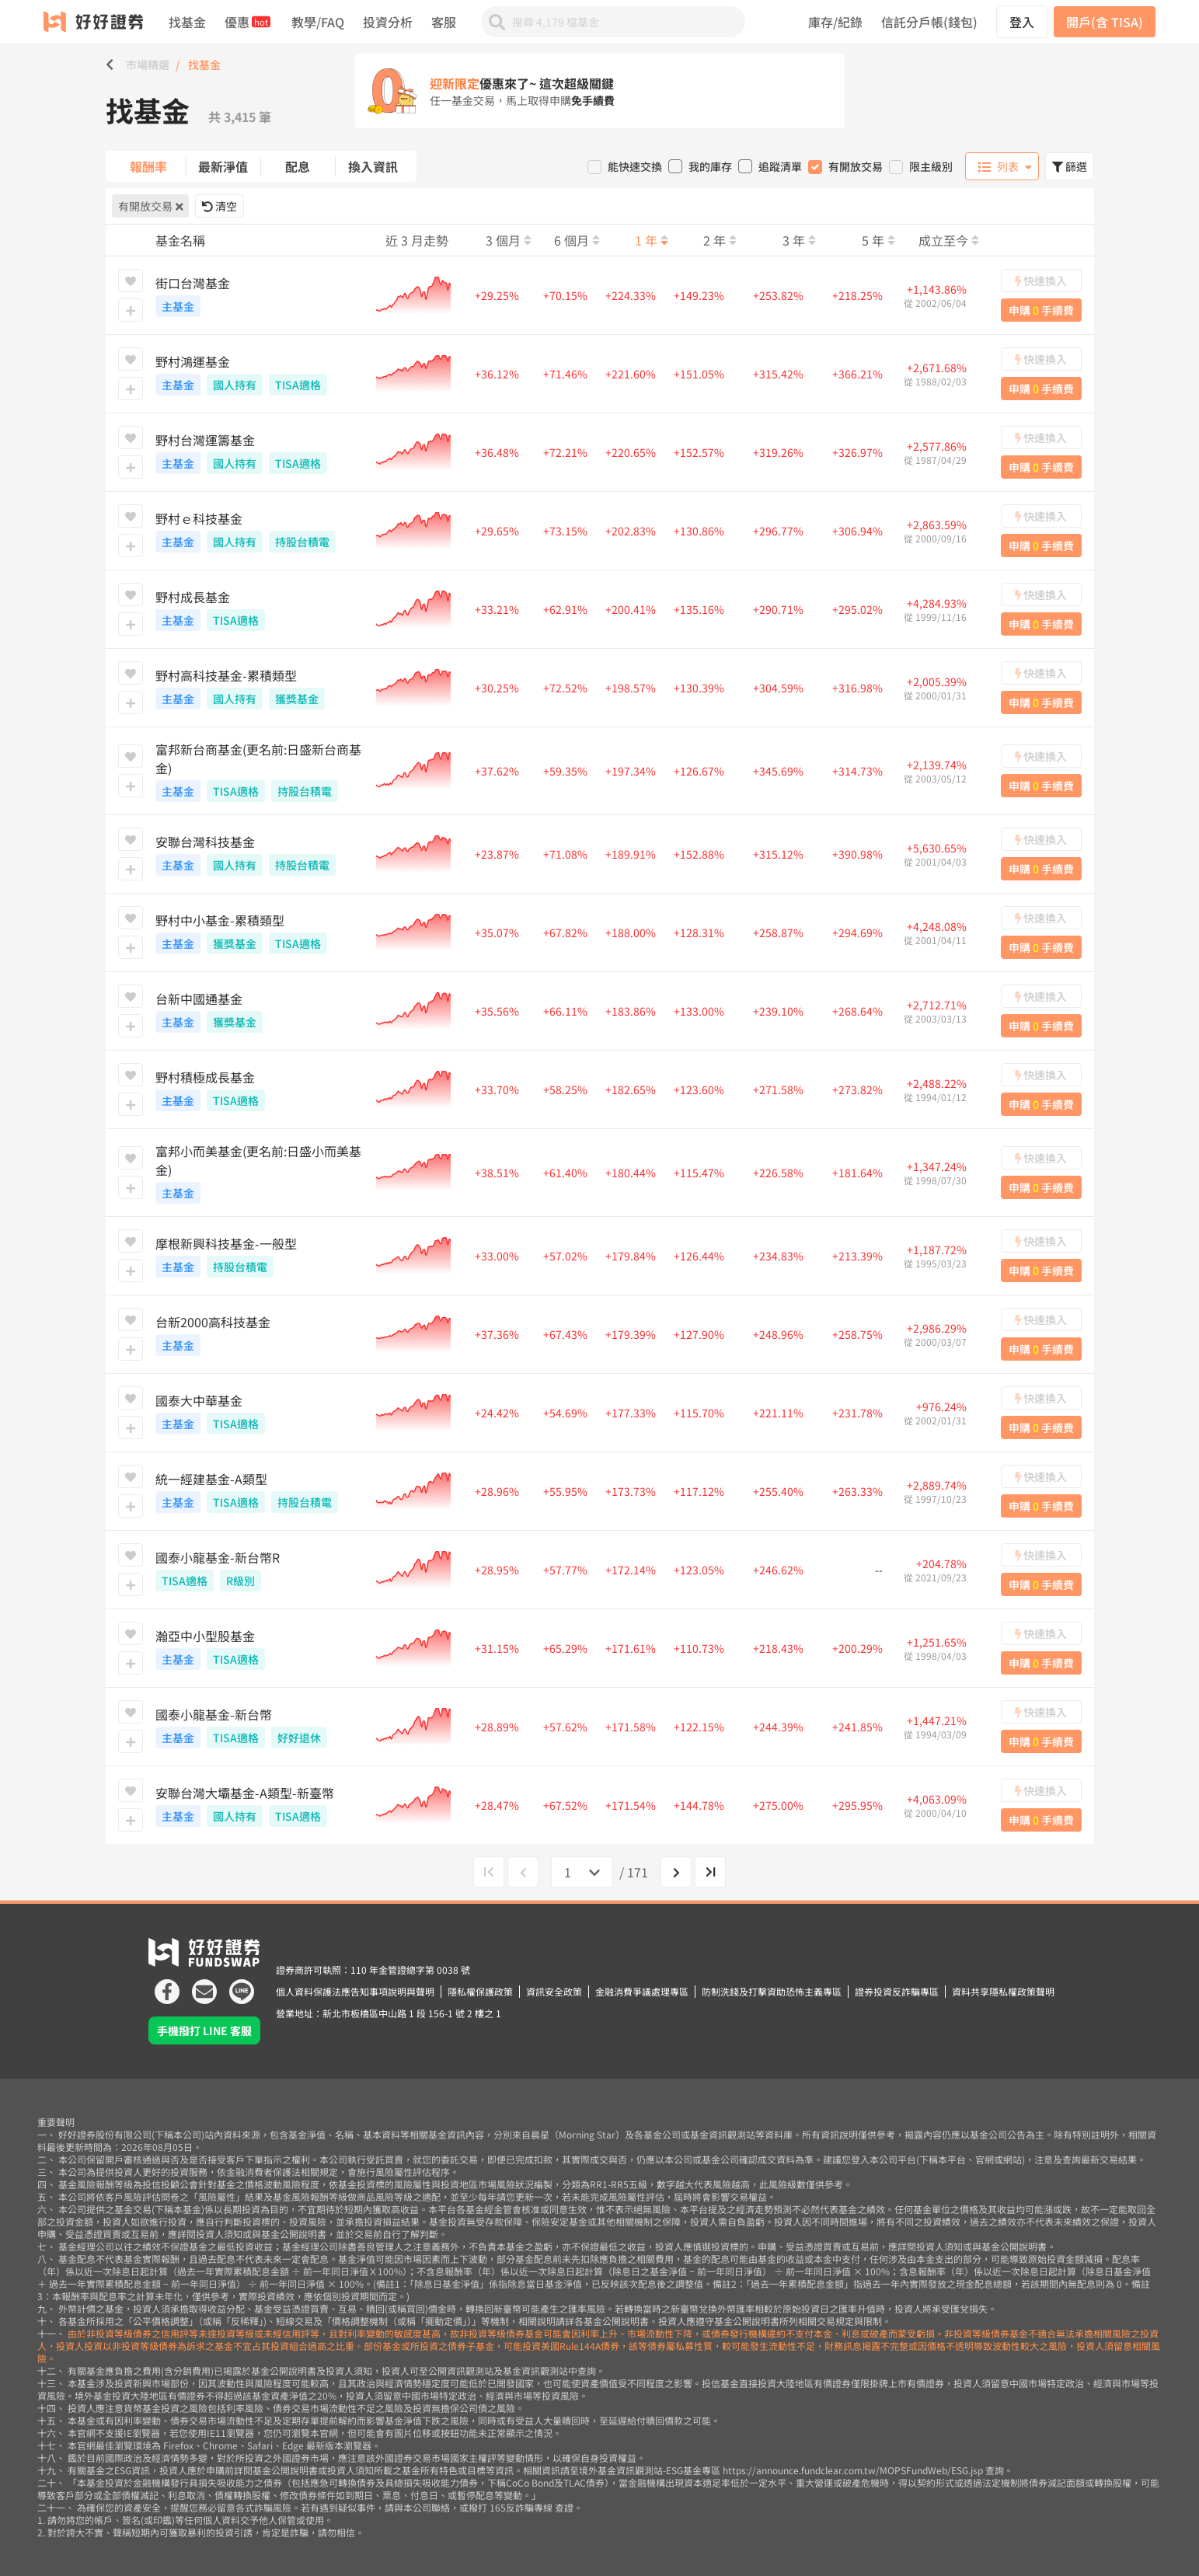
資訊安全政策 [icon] (554, 1991)
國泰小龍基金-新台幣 (261, 1726)
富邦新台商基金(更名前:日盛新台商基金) (261, 771)
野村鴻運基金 (261, 374)
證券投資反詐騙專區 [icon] (897, 1991)
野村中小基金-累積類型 (261, 932)
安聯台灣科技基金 (261, 854)
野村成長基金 (261, 609)
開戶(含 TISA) (1104, 21)
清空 (219, 206)
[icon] (167, 1985)
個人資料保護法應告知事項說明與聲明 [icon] (355, 1991)
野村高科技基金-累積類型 (261, 687)
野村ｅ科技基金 (261, 530)
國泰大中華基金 (261, 1412)
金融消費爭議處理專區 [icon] (641, 1991)
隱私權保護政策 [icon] (480, 1991)
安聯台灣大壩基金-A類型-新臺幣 (261, 1805)
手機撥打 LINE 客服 (204, 2030)
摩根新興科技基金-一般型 (261, 1256)
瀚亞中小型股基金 (261, 1648)
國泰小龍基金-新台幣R (261, 1569)
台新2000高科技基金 (261, 1334)
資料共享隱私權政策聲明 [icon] (1003, 1991)
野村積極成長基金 (261, 1089)
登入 (1021, 21)
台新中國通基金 (261, 1011)
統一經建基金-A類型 (261, 1491)
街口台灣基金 (261, 295)
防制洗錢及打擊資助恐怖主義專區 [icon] (772, 1991)
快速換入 (1041, 280)
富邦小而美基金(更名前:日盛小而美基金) (261, 1173)
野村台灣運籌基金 (261, 452)
